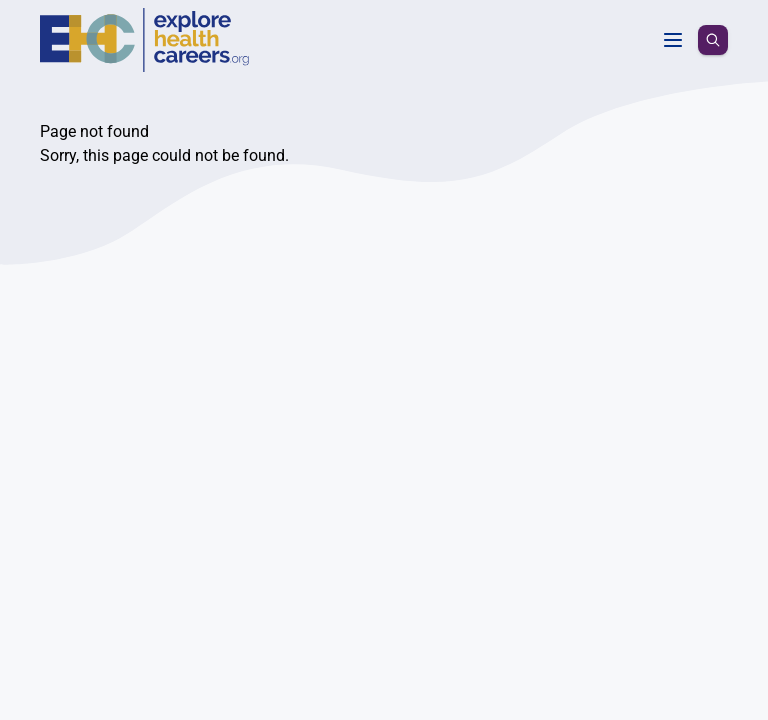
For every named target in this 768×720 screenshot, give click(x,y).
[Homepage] (71, 32)
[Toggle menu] (673, 32)
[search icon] (713, 32)
